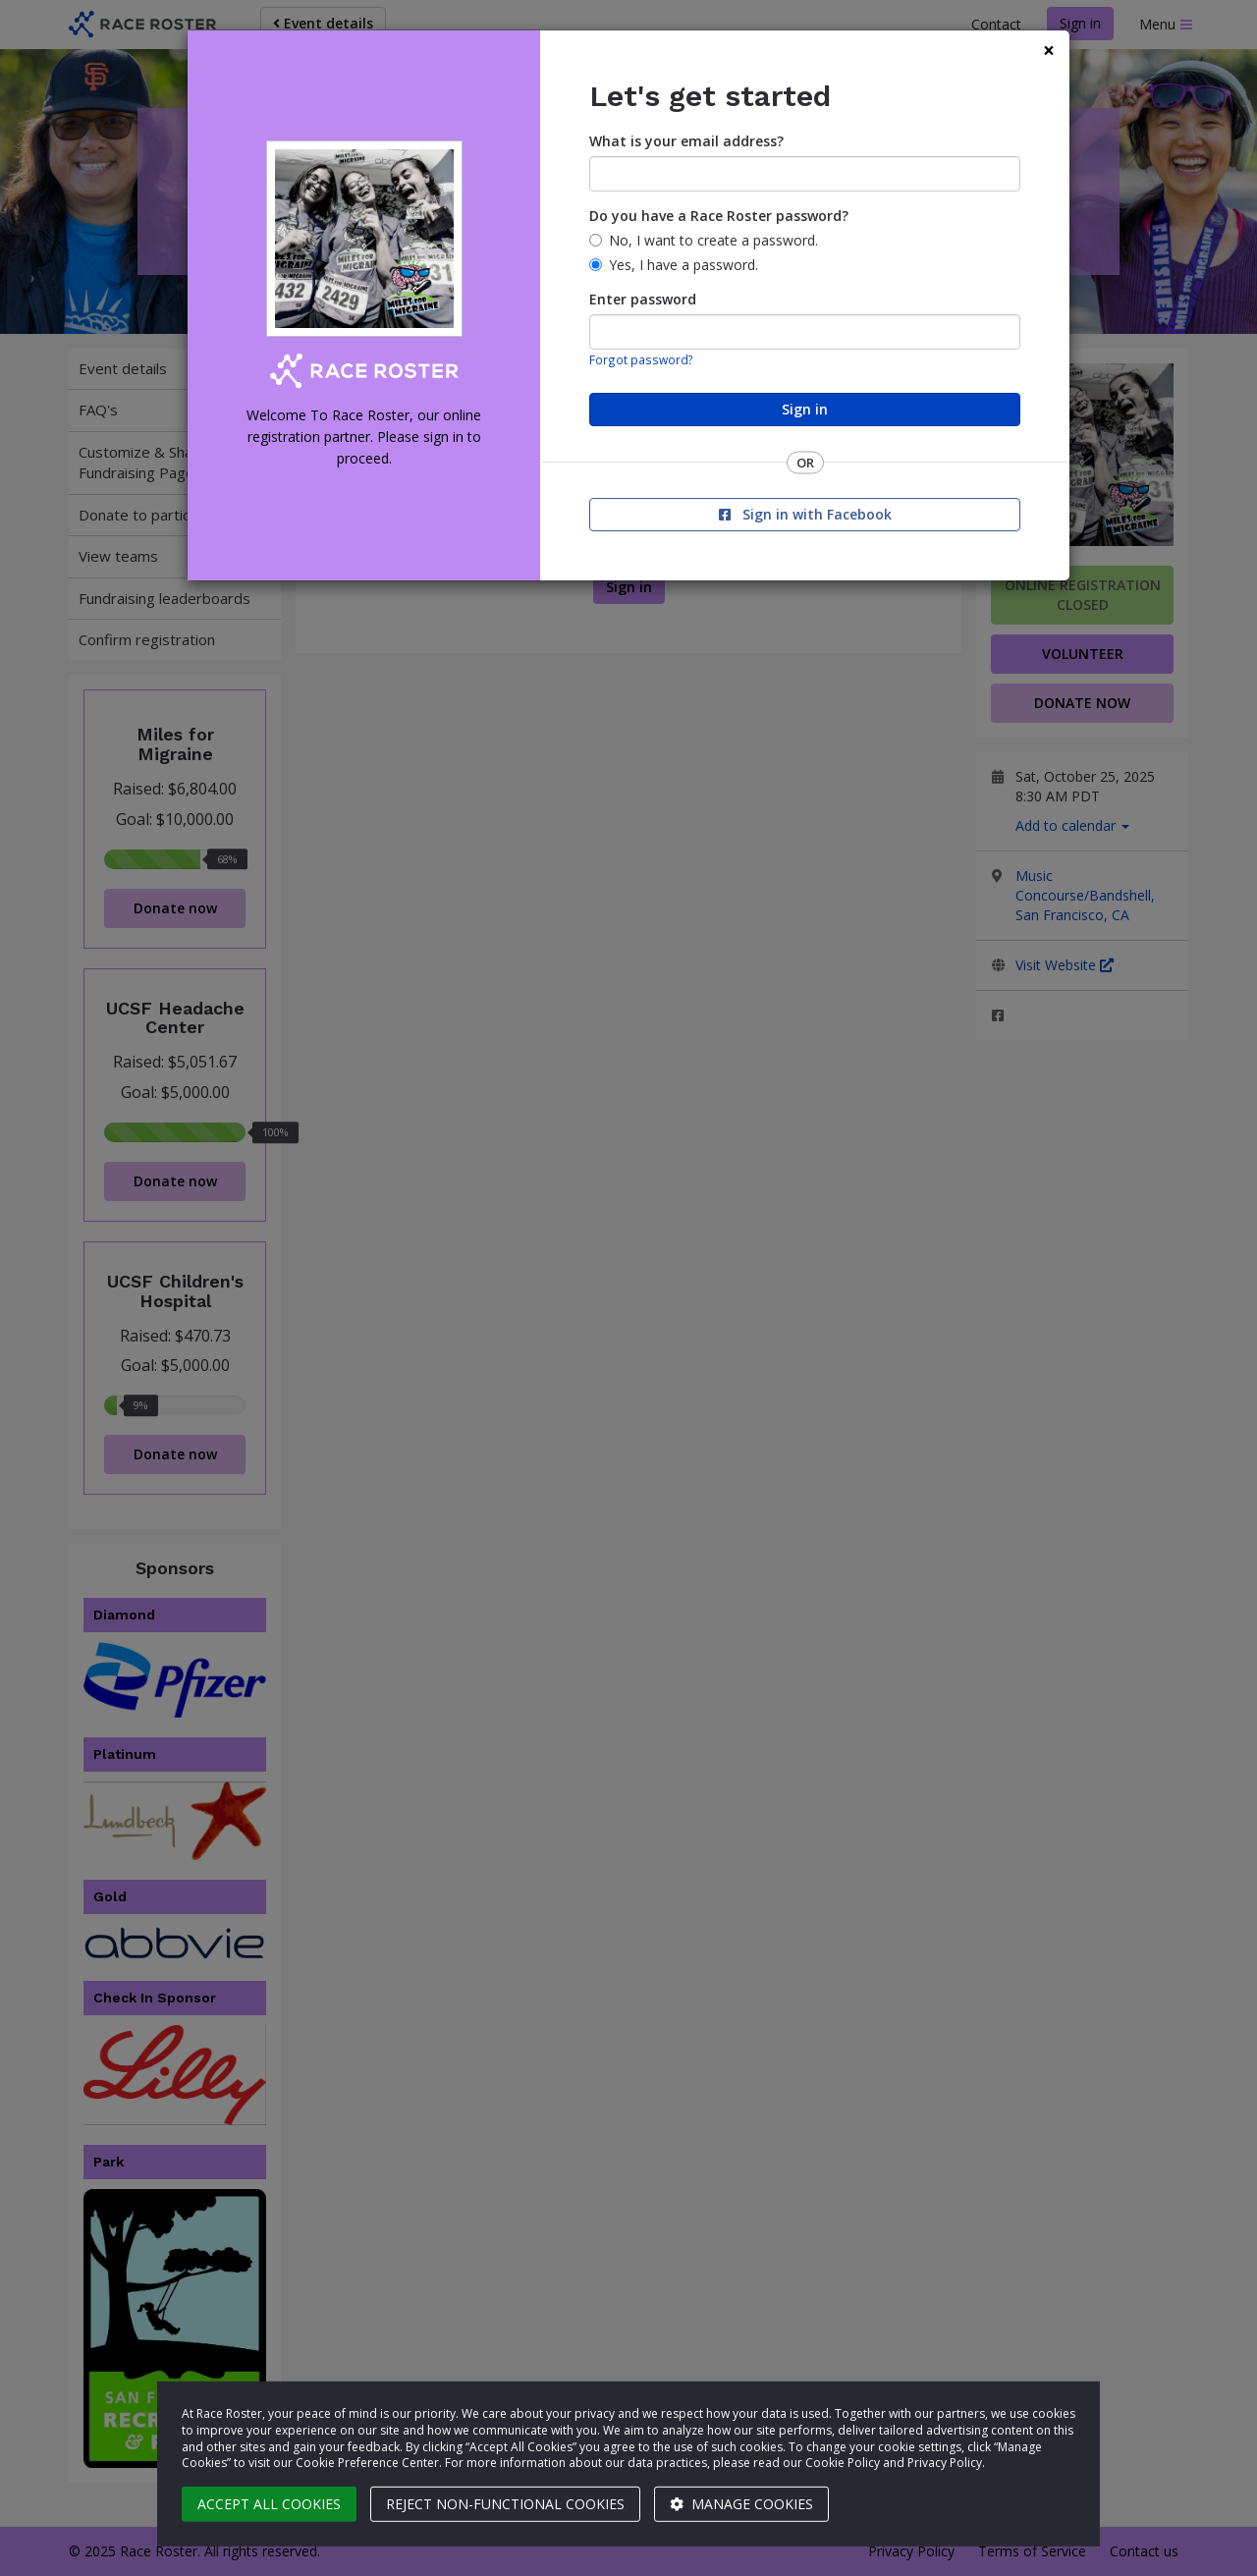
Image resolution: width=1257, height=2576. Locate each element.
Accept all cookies (269, 2503)
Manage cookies (741, 2503)
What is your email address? (686, 141)
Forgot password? (641, 359)
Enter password (642, 299)
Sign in (805, 409)
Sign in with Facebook (805, 514)
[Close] (1049, 50)
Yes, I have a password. (683, 264)
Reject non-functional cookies (505, 2503)
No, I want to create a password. (713, 240)
